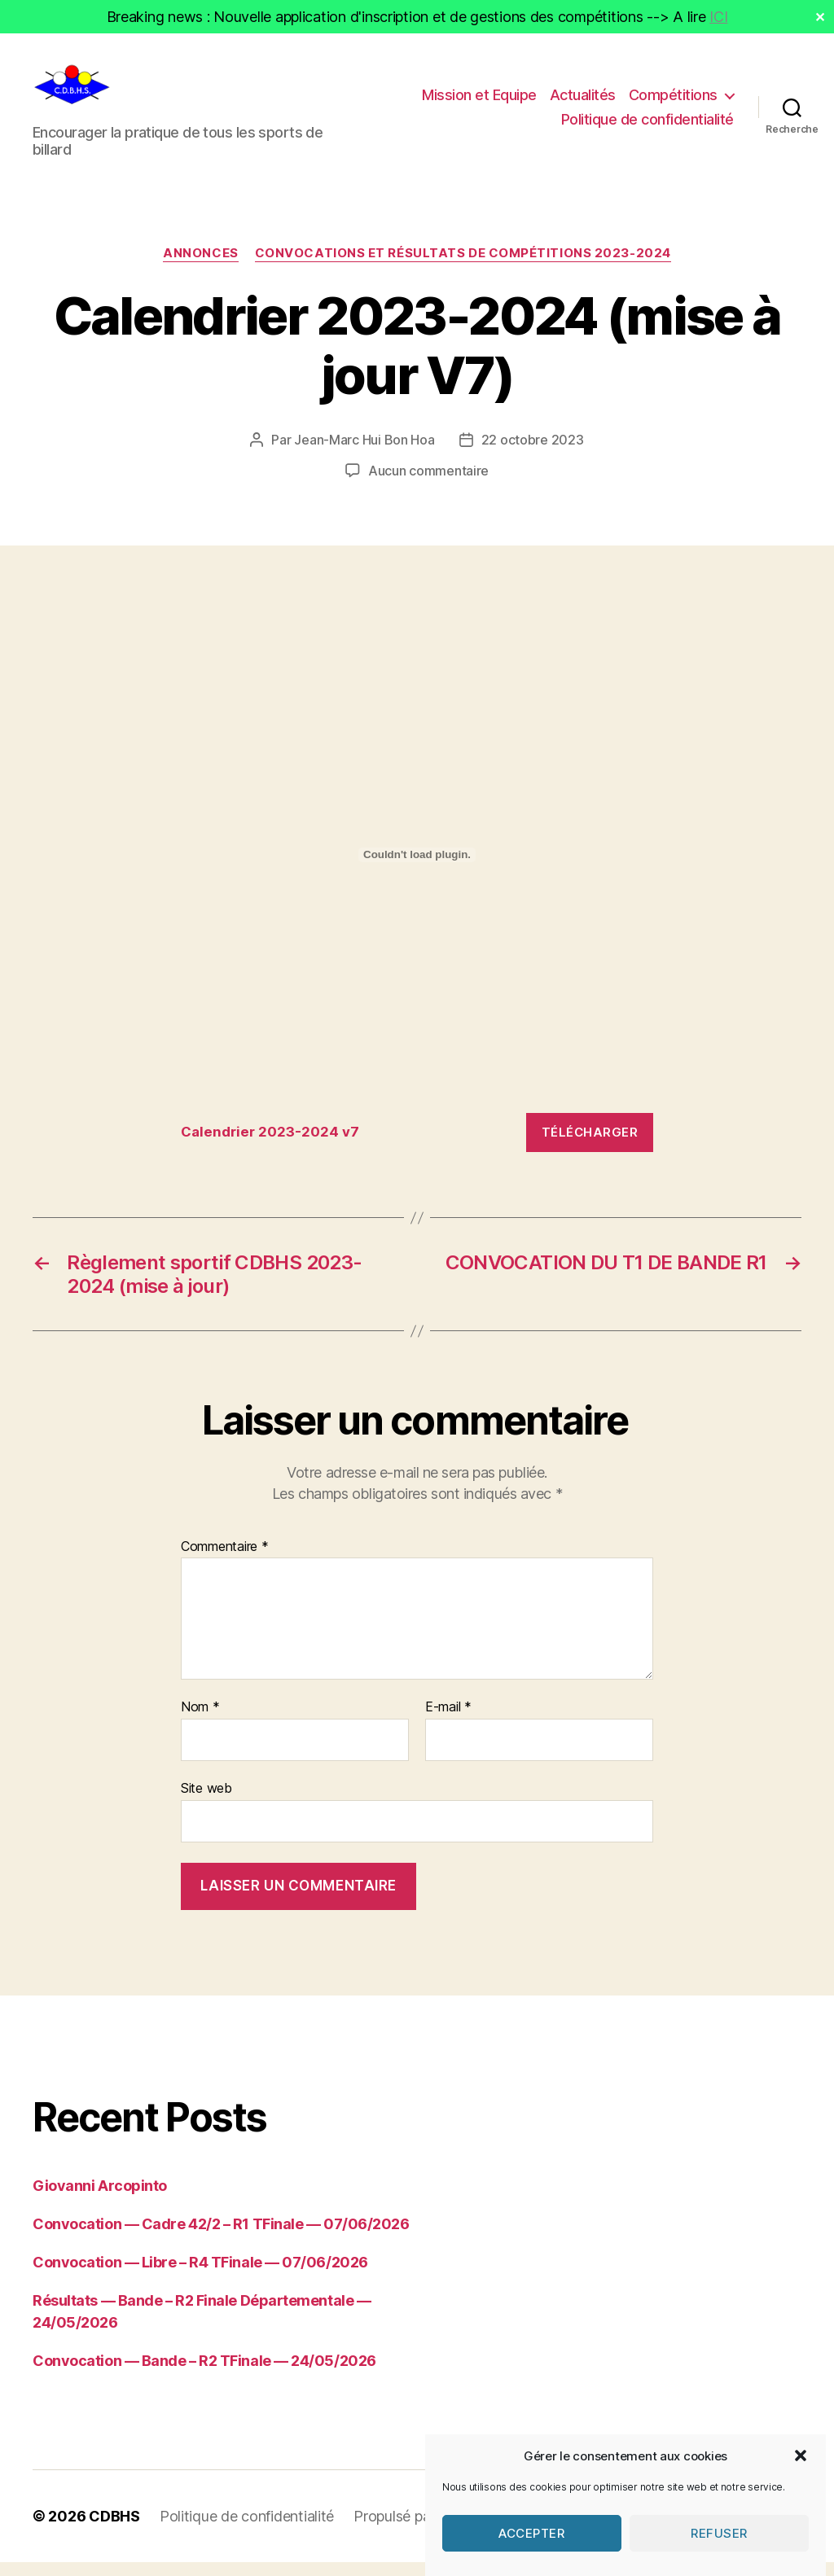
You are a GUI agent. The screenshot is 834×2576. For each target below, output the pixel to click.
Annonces (200, 267)
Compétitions (673, 101)
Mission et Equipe (479, 101)
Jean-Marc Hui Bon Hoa (364, 453)
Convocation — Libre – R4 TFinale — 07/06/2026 (200, 2276)
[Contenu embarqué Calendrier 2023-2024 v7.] (417, 868)
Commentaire (225, 1560)
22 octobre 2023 (532, 453)
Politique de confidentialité (647, 125)
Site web (206, 1802)
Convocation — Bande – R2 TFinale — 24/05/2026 (204, 2374)
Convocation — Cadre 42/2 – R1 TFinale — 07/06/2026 (221, 2237)
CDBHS (114, 2530)
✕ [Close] (820, 17)
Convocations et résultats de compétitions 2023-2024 (463, 267)
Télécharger (590, 1145)
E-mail (448, 1721)
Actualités (583, 101)
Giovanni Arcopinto (100, 2199)
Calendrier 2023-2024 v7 (270, 1145)
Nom (200, 1721)
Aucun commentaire (428, 483)
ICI (718, 16)
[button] (800, 2492)
